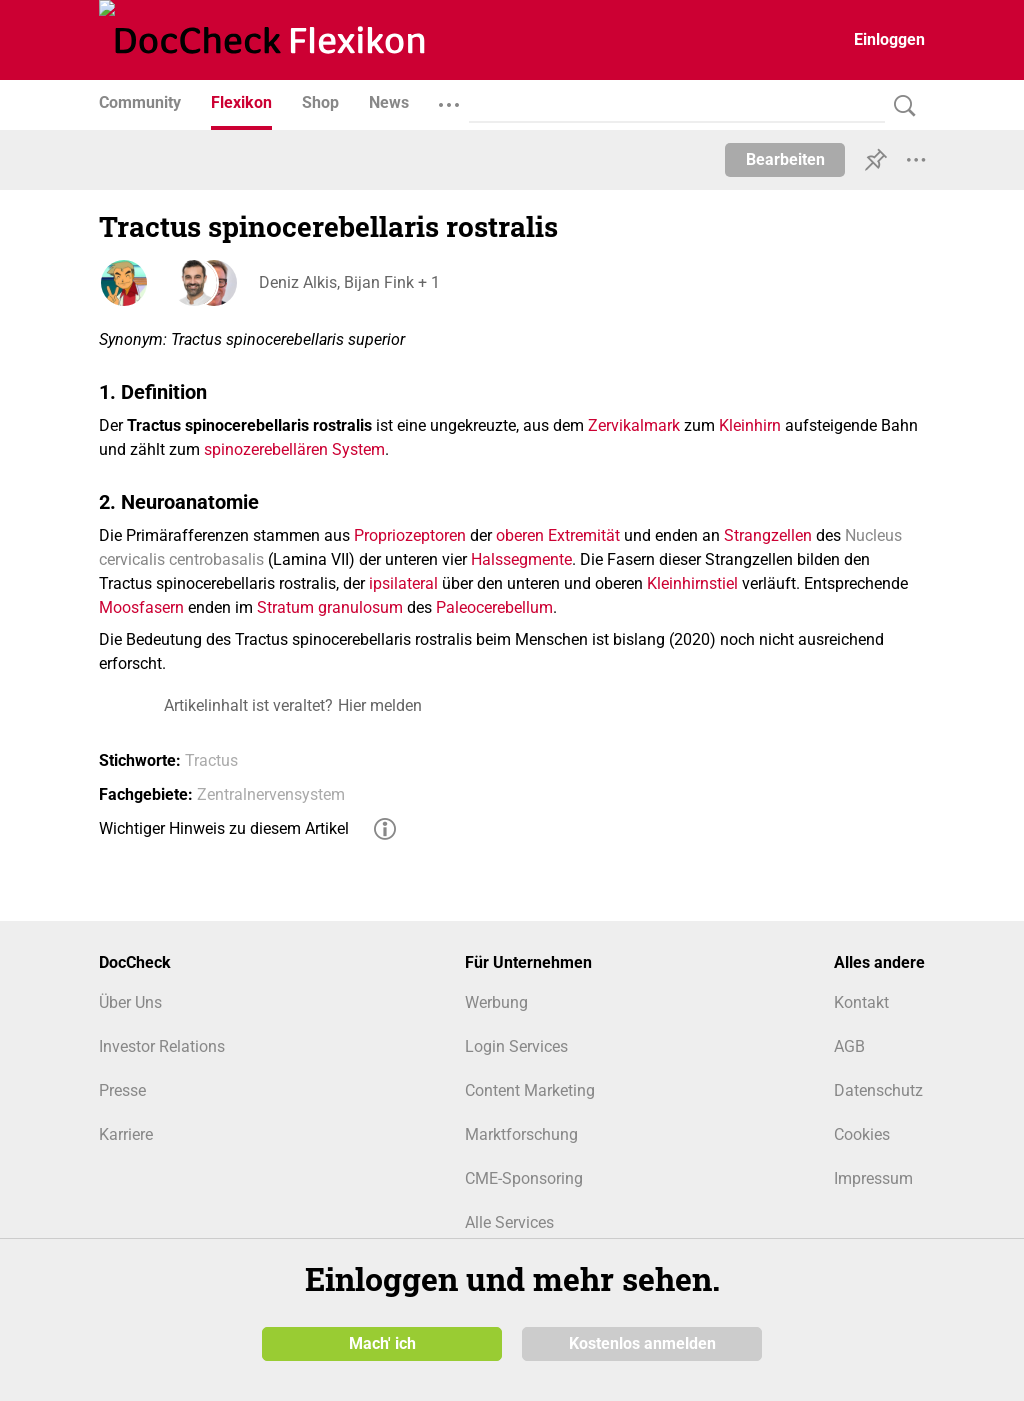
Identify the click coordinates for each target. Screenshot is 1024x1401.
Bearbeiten (785, 159)
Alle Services (509, 1222)
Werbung (496, 1002)
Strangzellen (768, 535)
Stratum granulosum (330, 607)
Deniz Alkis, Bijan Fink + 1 (349, 282)
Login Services (516, 1046)
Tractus (211, 760)
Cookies (862, 1134)
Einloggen (889, 39)
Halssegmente (521, 559)
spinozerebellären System (294, 449)
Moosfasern (141, 607)
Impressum (873, 1178)
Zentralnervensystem (271, 794)
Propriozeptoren (410, 535)
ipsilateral (403, 583)
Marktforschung (521, 1134)
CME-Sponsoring (524, 1178)
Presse (122, 1090)
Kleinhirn (750, 425)
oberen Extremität (558, 535)
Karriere (126, 1134)
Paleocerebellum (494, 607)
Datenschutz (878, 1090)
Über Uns (130, 1002)
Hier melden (380, 705)
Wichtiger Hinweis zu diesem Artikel (224, 828)
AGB (849, 1046)
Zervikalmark (634, 425)
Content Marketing (530, 1090)
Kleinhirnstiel (692, 583)
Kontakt (861, 1002)
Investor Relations (162, 1046)
